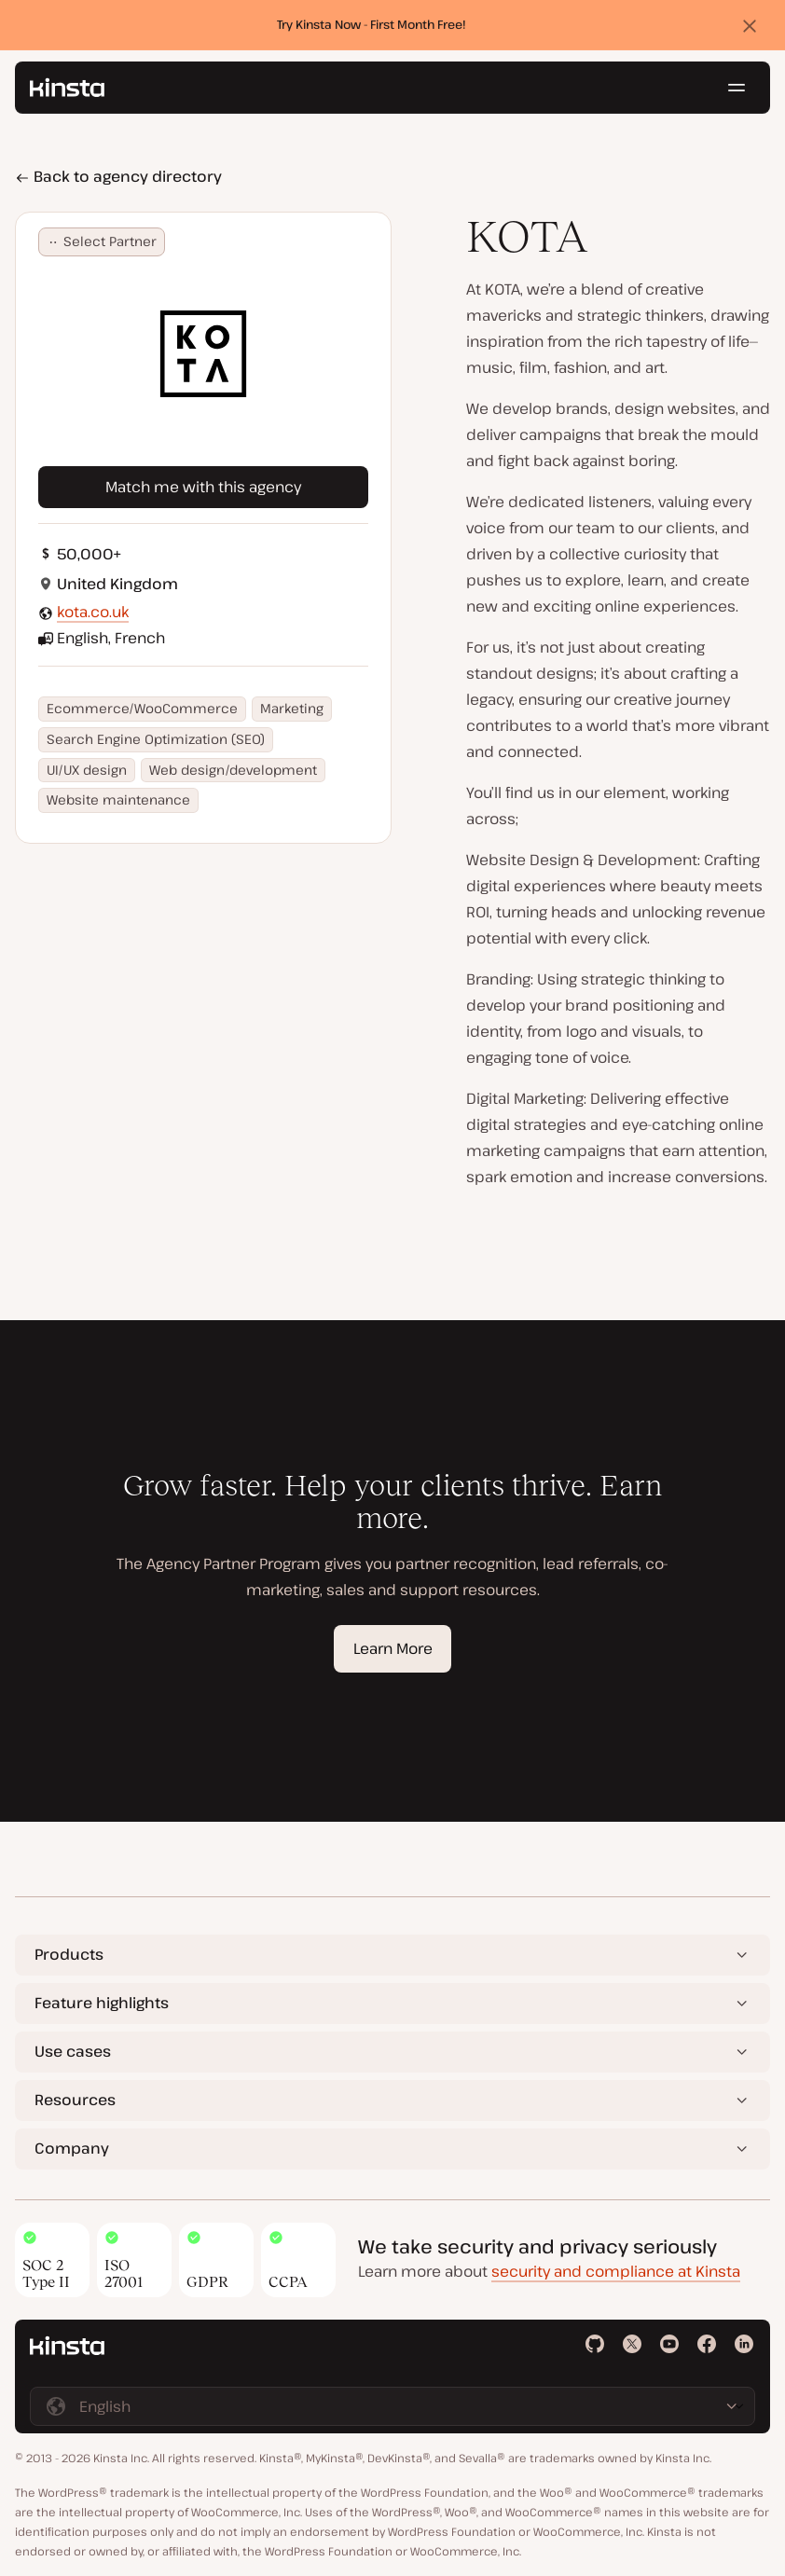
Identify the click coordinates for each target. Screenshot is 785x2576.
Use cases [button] (72, 2051)
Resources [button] (75, 2099)
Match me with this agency (203, 486)
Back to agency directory (118, 176)
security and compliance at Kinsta (615, 2271)
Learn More (393, 1648)
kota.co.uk (93, 611)
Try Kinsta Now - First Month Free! (371, 25)
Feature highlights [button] (101, 2002)
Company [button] (71, 2148)
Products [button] (68, 1954)
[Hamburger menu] (736, 88)
